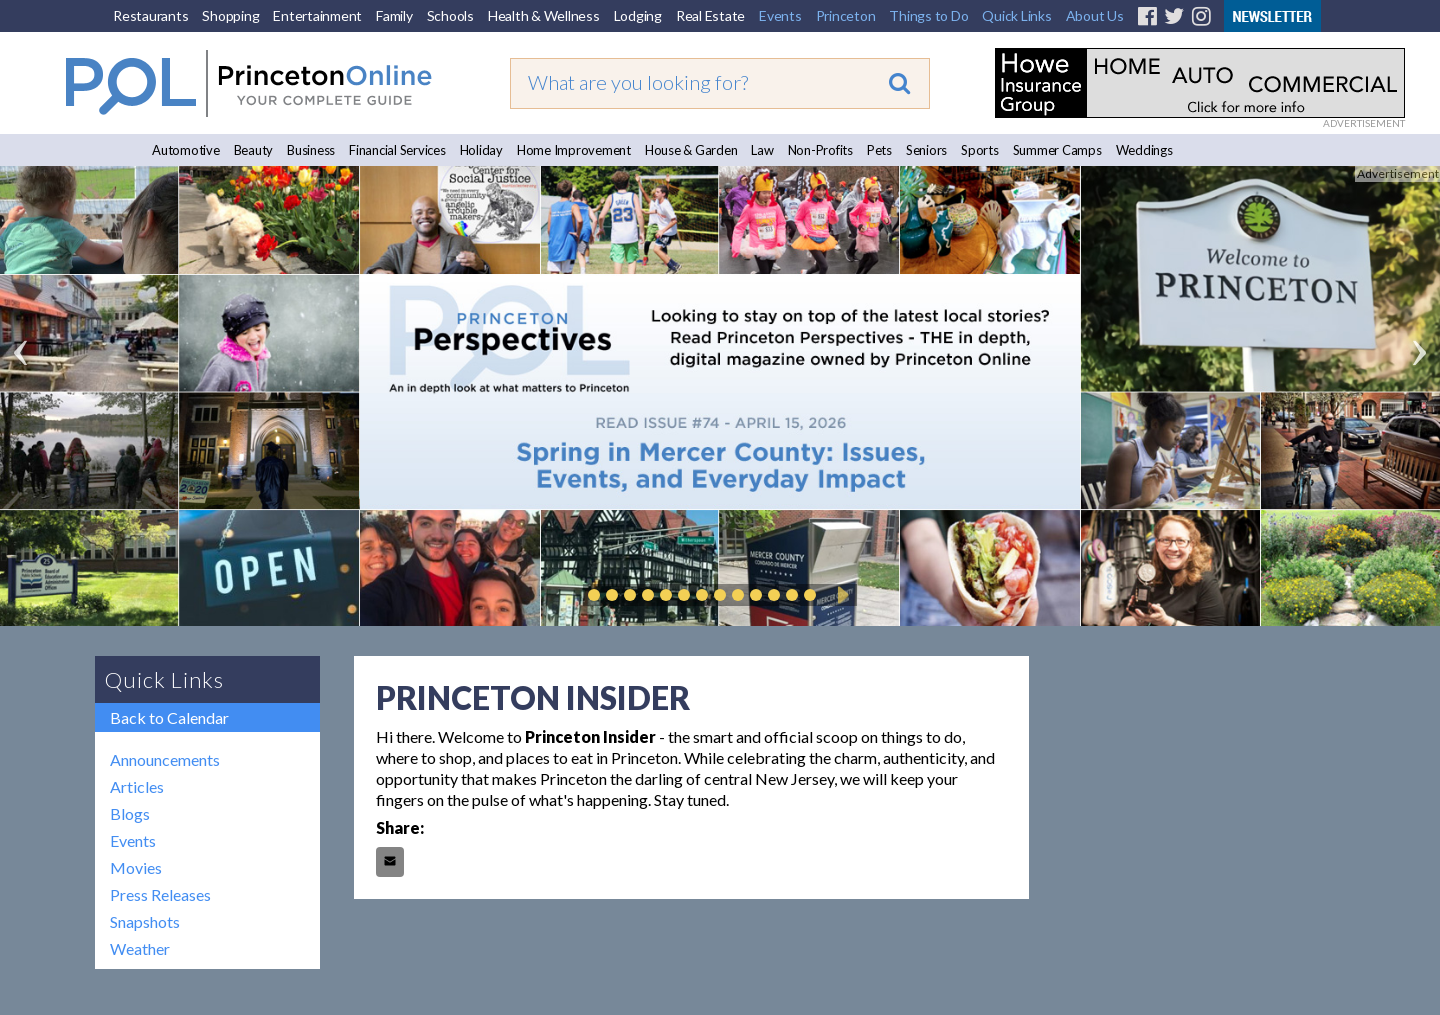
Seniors (926, 150)
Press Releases (160, 894)
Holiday (481, 150)
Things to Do (928, 15)
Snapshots (145, 921)
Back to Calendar (169, 717)
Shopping (230, 15)
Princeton (846, 15)
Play (840, 595)
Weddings (1144, 150)
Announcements (165, 759)
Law (762, 150)
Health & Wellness (544, 15)
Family (394, 15)
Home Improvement (574, 150)
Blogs (130, 813)
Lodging (638, 15)
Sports (980, 150)
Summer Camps (1057, 150)
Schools (450, 15)
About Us (1095, 15)
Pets (879, 150)
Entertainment (317, 15)
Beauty (254, 150)
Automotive (186, 150)
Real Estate (710, 15)
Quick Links (1016, 15)
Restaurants (150, 15)
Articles (137, 786)
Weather (140, 948)
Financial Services (397, 150)
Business (311, 150)
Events (780, 15)
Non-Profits (820, 150)
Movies (136, 867)
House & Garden (691, 150)
